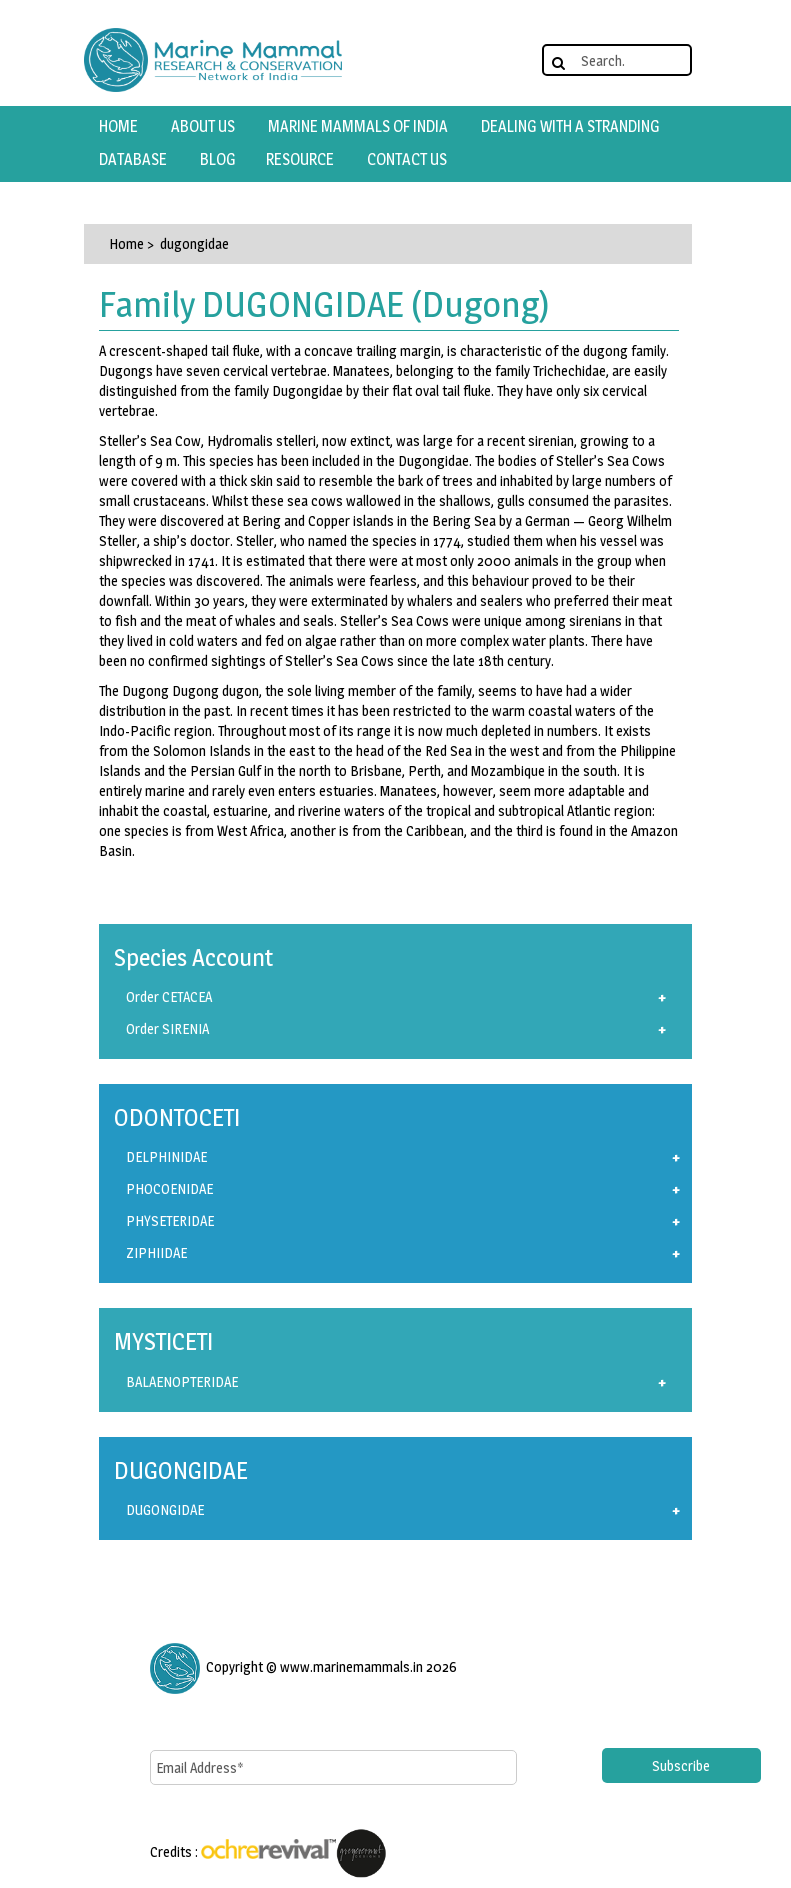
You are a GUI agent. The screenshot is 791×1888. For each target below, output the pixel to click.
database (133, 159)
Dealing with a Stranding (570, 126)
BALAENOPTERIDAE (182, 1381)
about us (203, 126)
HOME (118, 126)
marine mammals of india (358, 126)
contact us (407, 159)
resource (300, 159)
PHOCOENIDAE (169, 1188)
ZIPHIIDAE (156, 1252)
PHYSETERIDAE (170, 1220)
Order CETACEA (169, 996)
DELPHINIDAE (166, 1156)
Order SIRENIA (167, 1028)
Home (126, 243)
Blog (218, 159)
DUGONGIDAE (165, 1509)
